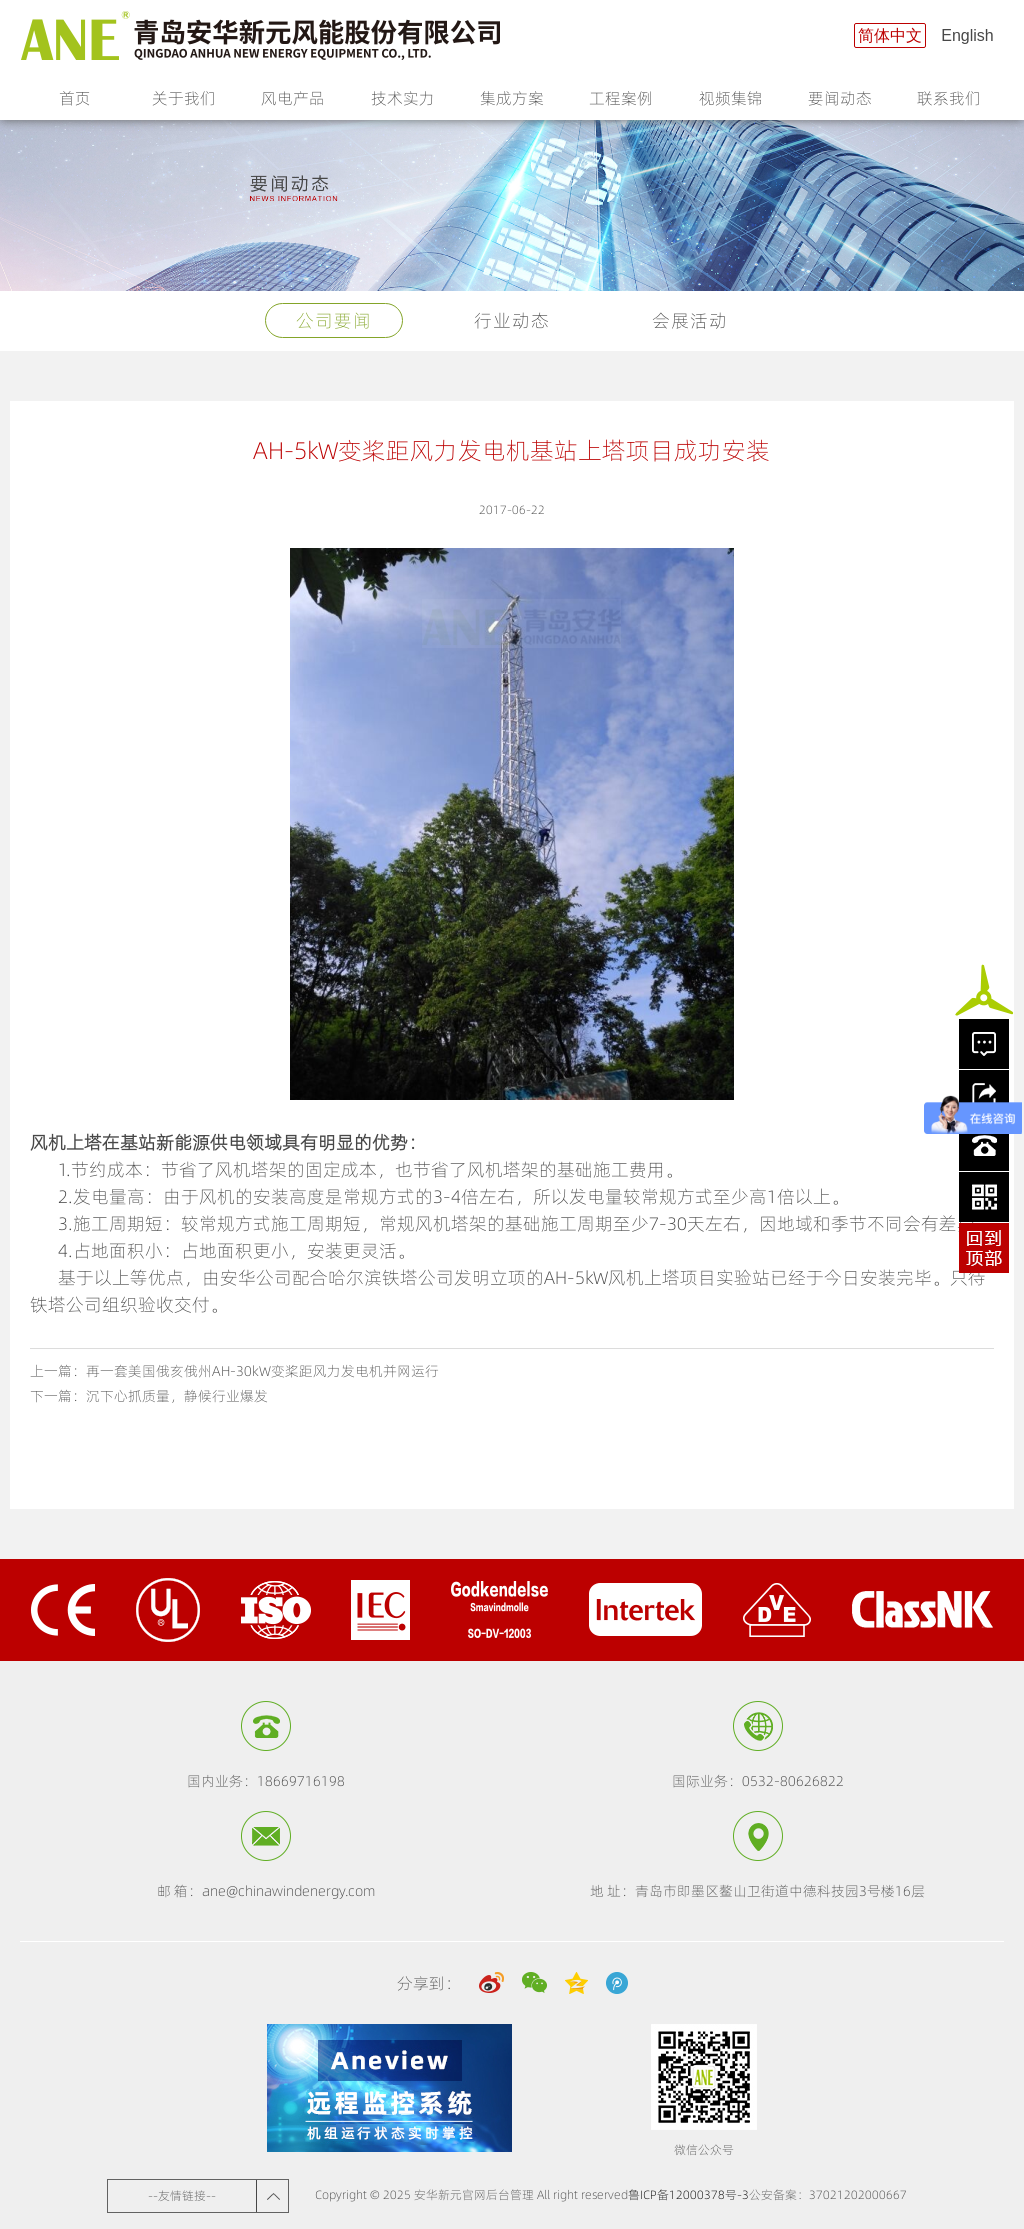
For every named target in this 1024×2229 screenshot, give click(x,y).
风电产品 (293, 103)
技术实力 (403, 103)
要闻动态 (840, 103)
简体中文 (890, 35)
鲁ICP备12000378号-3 (688, 2194)
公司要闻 (334, 320)
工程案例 (621, 103)
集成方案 (512, 103)
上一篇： (234, 1371)
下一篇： (149, 1396)
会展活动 (690, 320)
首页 (75, 98)
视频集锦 (731, 103)
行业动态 (512, 320)
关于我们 (184, 103)
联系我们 (949, 103)
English (967, 35)
